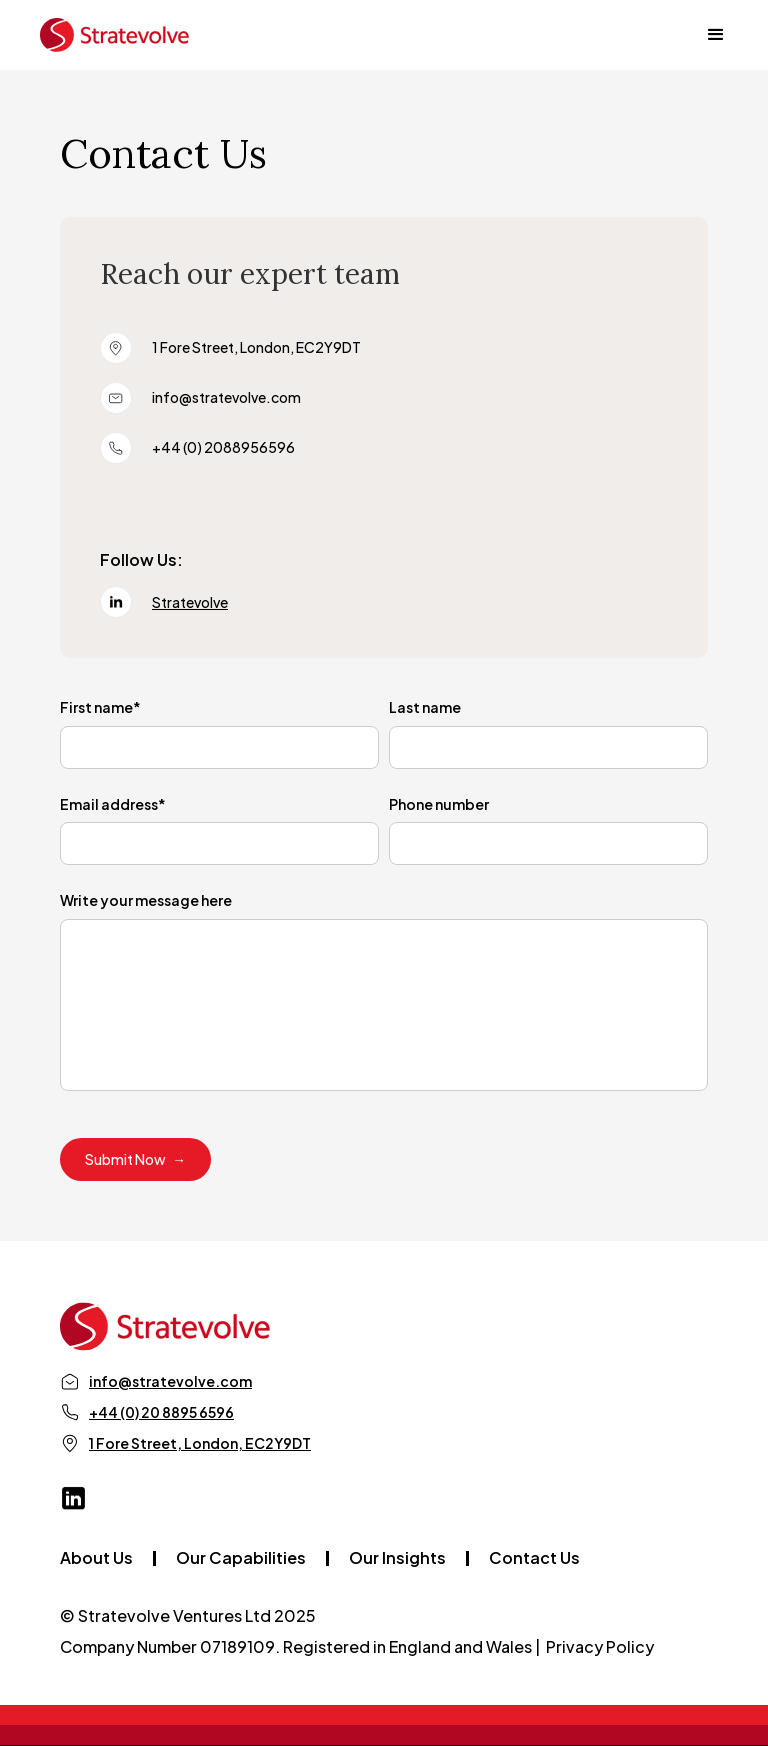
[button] (707, 35)
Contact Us (534, 1558)
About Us (96, 1558)
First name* (100, 707)
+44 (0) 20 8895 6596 (161, 1412)
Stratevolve (190, 602)
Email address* (113, 804)
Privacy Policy (600, 1646)
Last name (425, 707)
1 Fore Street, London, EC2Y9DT (200, 1443)
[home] (114, 35)
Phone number (439, 804)
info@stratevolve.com (170, 1381)
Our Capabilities (241, 1558)
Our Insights (397, 1558)
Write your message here (146, 900)
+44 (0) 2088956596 (223, 447)
